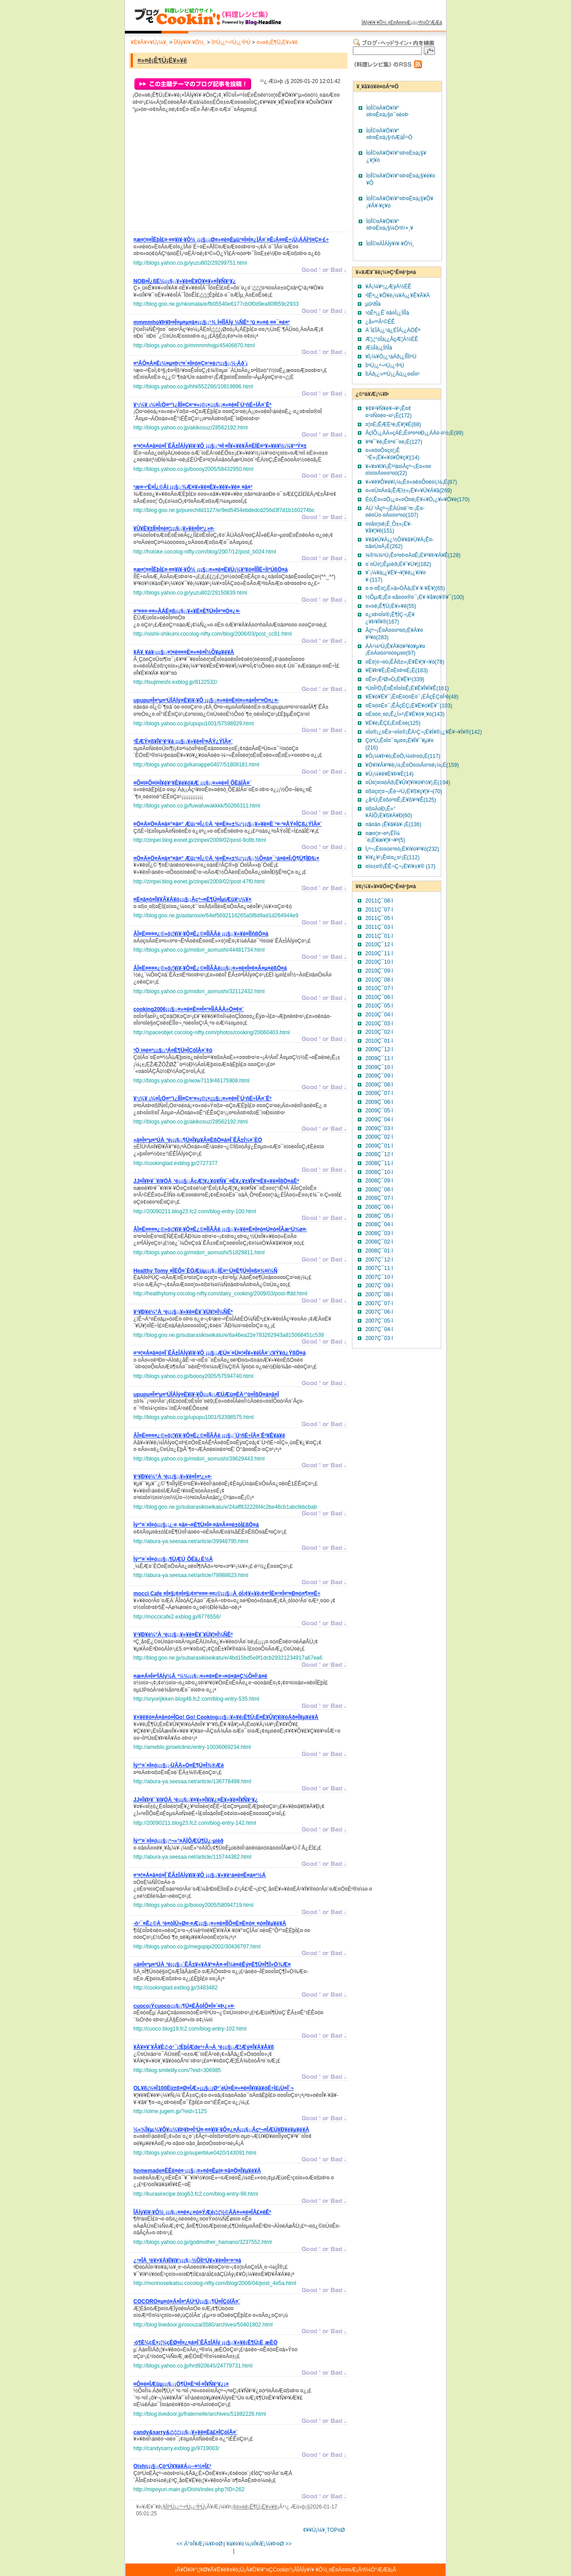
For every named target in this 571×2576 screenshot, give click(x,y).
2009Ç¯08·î (379, 1085)
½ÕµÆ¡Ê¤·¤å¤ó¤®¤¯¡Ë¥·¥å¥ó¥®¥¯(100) (414, 597)
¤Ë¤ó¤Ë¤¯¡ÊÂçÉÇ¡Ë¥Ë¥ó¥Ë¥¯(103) (408, 706)
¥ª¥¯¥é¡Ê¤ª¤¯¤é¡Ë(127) (393, 442)
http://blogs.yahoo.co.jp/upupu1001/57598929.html (193, 723)
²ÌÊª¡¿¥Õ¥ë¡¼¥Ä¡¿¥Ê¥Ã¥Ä (397, 295)
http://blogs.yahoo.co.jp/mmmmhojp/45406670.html (194, 345)
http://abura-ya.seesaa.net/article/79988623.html (190, 1575)
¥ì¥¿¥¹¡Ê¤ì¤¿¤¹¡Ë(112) (392, 857)
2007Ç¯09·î (379, 1285)
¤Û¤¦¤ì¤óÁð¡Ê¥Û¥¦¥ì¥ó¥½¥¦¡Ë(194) (407, 782)
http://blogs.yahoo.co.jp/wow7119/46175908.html (191, 1081)
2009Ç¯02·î (379, 1137)
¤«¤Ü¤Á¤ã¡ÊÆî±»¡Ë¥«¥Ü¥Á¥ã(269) (408, 490)
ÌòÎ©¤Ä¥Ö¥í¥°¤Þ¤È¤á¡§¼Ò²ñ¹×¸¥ (389, 225)
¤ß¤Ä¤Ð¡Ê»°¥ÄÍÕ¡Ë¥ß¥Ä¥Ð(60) (388, 812)
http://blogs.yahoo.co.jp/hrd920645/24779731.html (192, 2366)
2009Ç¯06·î (379, 1102)
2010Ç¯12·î (379, 944)
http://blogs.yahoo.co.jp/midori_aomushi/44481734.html (199, 950)
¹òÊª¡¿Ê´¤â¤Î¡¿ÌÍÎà (387, 313)
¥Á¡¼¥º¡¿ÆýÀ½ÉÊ (388, 286)
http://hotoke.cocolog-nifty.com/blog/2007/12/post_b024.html (204, 552)
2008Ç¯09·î (379, 1181)
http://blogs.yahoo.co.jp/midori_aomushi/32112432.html (199, 991)
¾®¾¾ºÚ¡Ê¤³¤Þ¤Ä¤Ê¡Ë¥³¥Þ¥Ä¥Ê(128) (412, 555)
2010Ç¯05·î (379, 1006)
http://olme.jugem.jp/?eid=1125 (170, 2111)
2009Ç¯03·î (379, 1128)
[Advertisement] (200, 174)
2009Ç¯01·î (379, 1146)
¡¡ (231, 241)
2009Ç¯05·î (379, 1110)
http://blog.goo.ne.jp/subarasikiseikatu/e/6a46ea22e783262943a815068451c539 (228, 1335)
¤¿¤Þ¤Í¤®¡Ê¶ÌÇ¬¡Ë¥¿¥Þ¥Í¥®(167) (389, 618)
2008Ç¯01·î (379, 1251)
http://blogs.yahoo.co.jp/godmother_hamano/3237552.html (202, 2242)
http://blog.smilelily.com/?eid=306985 (177, 2070)
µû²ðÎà (373, 304)
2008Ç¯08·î (379, 1189)
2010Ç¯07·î (379, 988)
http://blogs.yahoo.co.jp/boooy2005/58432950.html (193, 469)
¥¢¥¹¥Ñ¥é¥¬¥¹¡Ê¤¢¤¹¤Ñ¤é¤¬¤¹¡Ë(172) (388, 412)
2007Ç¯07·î (379, 1303)
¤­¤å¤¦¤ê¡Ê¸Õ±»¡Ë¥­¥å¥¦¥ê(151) (388, 527)
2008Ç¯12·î (379, 1154)
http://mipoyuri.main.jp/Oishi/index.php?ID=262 (188, 2489)
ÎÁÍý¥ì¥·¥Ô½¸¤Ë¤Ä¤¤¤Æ (385, 22)
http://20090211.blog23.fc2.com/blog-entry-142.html (194, 1823)
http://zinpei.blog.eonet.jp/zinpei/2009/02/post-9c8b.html (199, 840)
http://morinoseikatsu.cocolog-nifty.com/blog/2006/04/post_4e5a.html (214, 2283)
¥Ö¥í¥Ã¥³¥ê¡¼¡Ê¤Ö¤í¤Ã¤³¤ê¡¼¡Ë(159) (412, 765)
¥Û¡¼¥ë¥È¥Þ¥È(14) (389, 774)
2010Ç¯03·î (379, 1023)
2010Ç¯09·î (379, 971)
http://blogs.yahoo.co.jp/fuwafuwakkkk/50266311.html (196, 806)
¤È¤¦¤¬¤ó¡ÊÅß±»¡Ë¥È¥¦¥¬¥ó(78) (404, 662)
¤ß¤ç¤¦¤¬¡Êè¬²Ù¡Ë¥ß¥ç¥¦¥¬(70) (403, 791)
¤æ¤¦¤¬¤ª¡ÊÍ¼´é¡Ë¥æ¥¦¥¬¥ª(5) (385, 837)
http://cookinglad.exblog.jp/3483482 (175, 1988)
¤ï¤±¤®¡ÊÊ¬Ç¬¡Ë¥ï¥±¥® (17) (400, 866)
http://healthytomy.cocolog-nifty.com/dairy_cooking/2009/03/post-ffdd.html (220, 1293)
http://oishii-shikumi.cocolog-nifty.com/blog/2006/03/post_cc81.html (212, 634)
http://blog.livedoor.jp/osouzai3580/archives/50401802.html (203, 2325)
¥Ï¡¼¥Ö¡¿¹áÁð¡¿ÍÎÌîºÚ (390, 357)
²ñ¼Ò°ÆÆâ (430, 22)
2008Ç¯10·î (379, 1172)
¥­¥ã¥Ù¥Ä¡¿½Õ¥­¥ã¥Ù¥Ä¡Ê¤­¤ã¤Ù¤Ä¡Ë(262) (399, 543)
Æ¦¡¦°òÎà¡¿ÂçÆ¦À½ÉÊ (391, 339)
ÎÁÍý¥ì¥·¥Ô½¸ (190, 42)
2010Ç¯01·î (379, 1041)
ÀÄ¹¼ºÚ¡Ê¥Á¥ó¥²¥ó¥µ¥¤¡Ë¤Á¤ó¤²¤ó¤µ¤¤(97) (395, 650)
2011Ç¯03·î (379, 927)
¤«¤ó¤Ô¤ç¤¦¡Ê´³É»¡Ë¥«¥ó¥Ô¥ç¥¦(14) (392, 454)
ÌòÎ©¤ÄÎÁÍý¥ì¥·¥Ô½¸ (390, 244)
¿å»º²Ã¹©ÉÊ (380, 322)
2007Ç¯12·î (379, 1260)
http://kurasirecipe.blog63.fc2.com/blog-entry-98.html (195, 2194)
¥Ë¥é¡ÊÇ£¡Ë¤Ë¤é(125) (392, 723)
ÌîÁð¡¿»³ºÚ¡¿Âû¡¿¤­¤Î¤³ (392, 374)
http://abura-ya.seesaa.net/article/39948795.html (190, 1541)
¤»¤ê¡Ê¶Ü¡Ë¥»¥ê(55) (390, 606)
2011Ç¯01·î (379, 936)
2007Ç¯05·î (379, 1321)
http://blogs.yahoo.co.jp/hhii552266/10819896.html (193, 386)
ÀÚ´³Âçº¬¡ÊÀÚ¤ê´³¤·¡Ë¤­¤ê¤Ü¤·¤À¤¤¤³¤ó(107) (395, 512)
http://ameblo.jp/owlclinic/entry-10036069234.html (192, 1747)
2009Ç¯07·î (379, 1093)
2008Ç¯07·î (379, 1198)
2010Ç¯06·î (379, 997)
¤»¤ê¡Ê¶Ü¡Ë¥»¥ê (277, 42)
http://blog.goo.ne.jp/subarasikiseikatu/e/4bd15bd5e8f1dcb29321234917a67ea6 (228, 1658)
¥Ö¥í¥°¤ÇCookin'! (270, 2570)
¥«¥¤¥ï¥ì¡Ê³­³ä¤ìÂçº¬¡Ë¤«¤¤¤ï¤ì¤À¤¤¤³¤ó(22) (398, 470)
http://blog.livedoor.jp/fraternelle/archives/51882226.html (199, 2414)
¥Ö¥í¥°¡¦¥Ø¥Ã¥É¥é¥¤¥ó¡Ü (212, 2570)
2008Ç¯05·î (379, 1216)
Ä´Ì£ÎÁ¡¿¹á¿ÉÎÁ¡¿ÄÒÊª (392, 330)
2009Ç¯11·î (379, 1058)
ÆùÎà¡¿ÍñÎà (378, 348)
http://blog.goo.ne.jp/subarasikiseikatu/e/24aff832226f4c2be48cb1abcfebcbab (225, 1507)
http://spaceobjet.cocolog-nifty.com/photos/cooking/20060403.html (211, 1032)
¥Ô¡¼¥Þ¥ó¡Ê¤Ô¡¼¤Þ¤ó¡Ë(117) (402, 756)
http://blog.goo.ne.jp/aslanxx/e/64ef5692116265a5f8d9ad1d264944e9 (215, 915)
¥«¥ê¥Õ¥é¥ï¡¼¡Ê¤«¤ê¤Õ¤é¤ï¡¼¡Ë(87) (411, 482)
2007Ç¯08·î (379, 1294)
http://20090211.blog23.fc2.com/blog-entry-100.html (194, 1211)
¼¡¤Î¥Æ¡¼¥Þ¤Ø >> (268, 2544)
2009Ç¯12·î (379, 1049)
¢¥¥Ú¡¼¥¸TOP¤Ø (324, 2530)
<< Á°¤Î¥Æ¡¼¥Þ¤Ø (199, 2544)
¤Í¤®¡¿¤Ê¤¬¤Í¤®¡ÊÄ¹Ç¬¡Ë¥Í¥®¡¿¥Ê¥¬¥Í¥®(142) (423, 732)
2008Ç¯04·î (379, 1224)
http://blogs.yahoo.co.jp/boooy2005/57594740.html (193, 1376)
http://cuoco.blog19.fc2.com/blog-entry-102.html (189, 2029)
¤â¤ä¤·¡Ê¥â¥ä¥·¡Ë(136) (393, 824)
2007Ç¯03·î (379, 1338)
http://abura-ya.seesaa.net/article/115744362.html (192, 1857)
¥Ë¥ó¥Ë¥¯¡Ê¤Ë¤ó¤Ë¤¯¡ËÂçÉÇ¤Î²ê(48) (412, 697)
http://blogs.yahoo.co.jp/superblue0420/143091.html (195, 2153)
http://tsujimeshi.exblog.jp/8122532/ (175, 682)
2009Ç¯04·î (379, 1119)
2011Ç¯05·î (379, 918)
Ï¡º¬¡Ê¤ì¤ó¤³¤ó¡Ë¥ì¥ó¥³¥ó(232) (402, 849)
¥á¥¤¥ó (235, 2544)
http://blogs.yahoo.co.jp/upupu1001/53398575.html (193, 1417)
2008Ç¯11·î (379, 1163)
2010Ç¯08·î (379, 980)
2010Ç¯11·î (379, 953)
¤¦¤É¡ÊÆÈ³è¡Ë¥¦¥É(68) (393, 424)
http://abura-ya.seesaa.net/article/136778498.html (192, 1781)
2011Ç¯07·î (379, 910)
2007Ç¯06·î (379, 1312)
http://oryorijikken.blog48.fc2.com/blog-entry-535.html (196, 1699)
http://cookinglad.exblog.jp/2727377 (175, 1163)
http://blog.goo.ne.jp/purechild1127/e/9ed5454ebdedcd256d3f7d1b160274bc (223, 510)
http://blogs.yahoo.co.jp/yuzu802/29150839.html (190, 593)
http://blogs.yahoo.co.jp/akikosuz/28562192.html (190, 427)
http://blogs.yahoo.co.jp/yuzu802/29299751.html (190, 263)
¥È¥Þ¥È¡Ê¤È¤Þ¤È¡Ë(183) (396, 670)
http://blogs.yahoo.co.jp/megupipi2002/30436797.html (197, 1946)
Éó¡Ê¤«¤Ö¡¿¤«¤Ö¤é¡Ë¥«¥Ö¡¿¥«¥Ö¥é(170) (417, 499)
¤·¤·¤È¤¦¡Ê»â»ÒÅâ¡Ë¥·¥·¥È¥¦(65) (405, 588)
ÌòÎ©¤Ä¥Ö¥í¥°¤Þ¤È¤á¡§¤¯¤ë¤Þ (387, 111)
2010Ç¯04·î (379, 1014)
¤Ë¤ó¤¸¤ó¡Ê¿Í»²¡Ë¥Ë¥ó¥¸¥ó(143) (404, 714)
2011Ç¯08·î (379, 901)
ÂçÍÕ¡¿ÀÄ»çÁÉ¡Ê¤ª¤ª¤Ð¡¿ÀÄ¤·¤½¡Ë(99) (414, 433)
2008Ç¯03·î (379, 1233)
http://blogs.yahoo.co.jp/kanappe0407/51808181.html (196, 765)
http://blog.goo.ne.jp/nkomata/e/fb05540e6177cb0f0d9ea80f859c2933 (215, 304)
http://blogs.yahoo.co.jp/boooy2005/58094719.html (193, 1905)
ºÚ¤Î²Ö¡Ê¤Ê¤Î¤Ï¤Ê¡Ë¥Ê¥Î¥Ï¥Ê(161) (407, 688)
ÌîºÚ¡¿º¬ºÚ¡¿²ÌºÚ (230, 42)
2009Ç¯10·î (379, 1067)
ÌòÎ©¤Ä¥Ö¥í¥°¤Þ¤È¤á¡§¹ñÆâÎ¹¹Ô (389, 134)
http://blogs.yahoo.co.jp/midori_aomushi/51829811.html (199, 1252)
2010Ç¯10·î (379, 962)
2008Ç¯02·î (379, 1242)
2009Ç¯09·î (379, 1076)
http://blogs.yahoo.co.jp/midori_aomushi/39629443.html (199, 1459)
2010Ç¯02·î (379, 1032)
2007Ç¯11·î (379, 1268)
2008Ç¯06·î (379, 1207)
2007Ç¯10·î (379, 1277)
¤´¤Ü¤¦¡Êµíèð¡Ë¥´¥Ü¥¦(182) (398, 564)
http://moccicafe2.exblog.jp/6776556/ (176, 1617)
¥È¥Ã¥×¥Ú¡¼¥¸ (149, 42)
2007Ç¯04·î (379, 1329)
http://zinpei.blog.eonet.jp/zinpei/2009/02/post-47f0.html (199, 881)
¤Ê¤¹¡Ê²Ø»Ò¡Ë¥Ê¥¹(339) (394, 679)
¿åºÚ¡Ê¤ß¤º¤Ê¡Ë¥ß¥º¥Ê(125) (400, 800)
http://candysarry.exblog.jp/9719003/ (176, 2448)
